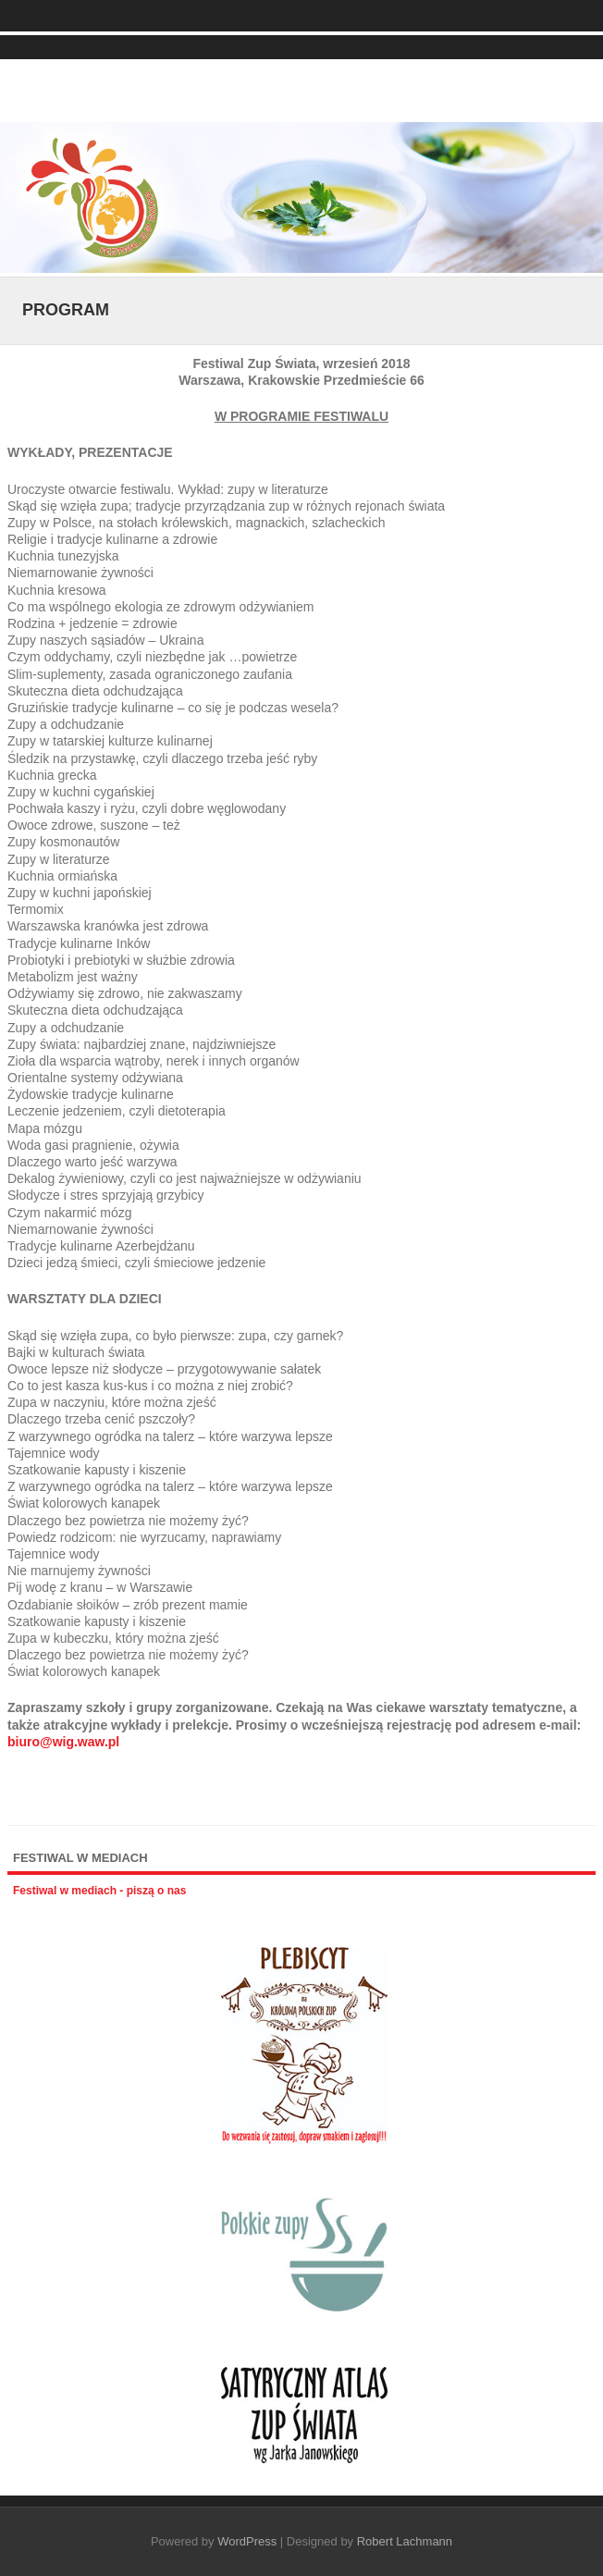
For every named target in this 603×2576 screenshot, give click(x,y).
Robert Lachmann (404, 2541)
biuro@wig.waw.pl (63, 1741)
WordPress (247, 2541)
